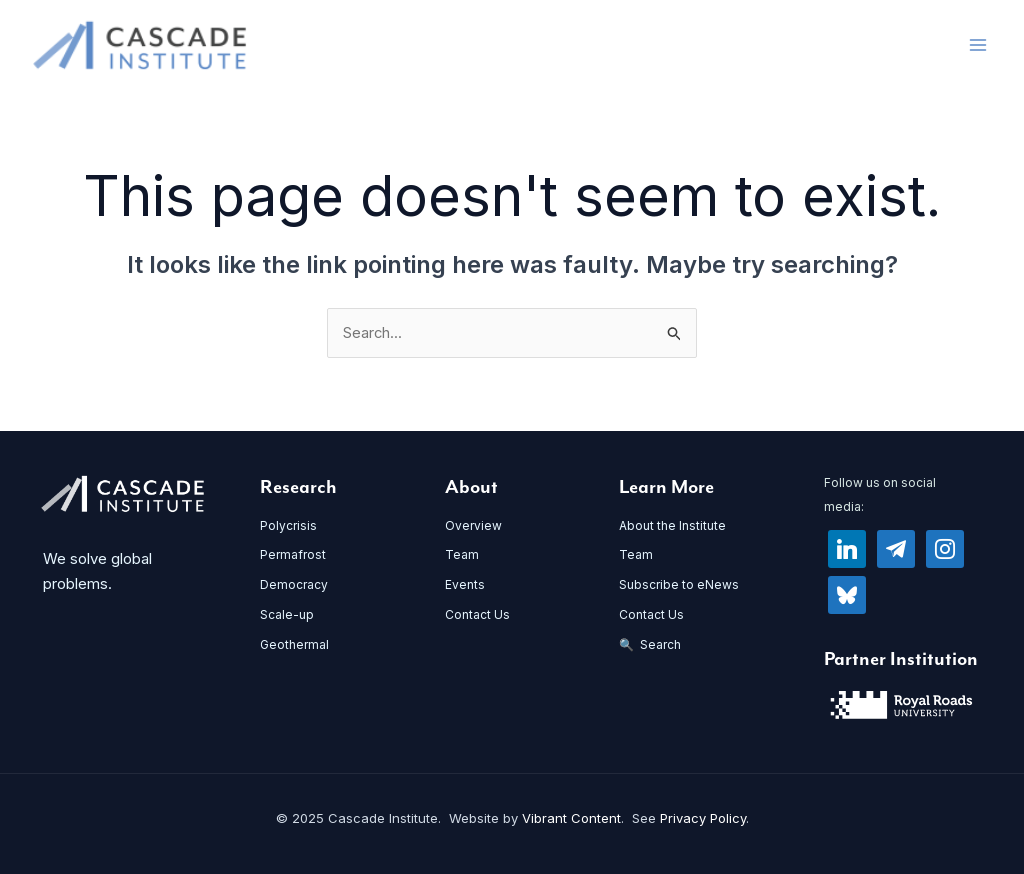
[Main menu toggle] (978, 45)
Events (465, 585)
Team (462, 555)
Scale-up (287, 615)
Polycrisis (288, 525)
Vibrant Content (571, 819)
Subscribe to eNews (679, 585)
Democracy (294, 585)
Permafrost (293, 555)
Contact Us (477, 615)
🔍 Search (650, 644)
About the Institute (672, 525)
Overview (473, 525)
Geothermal (294, 644)
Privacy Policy (703, 819)
